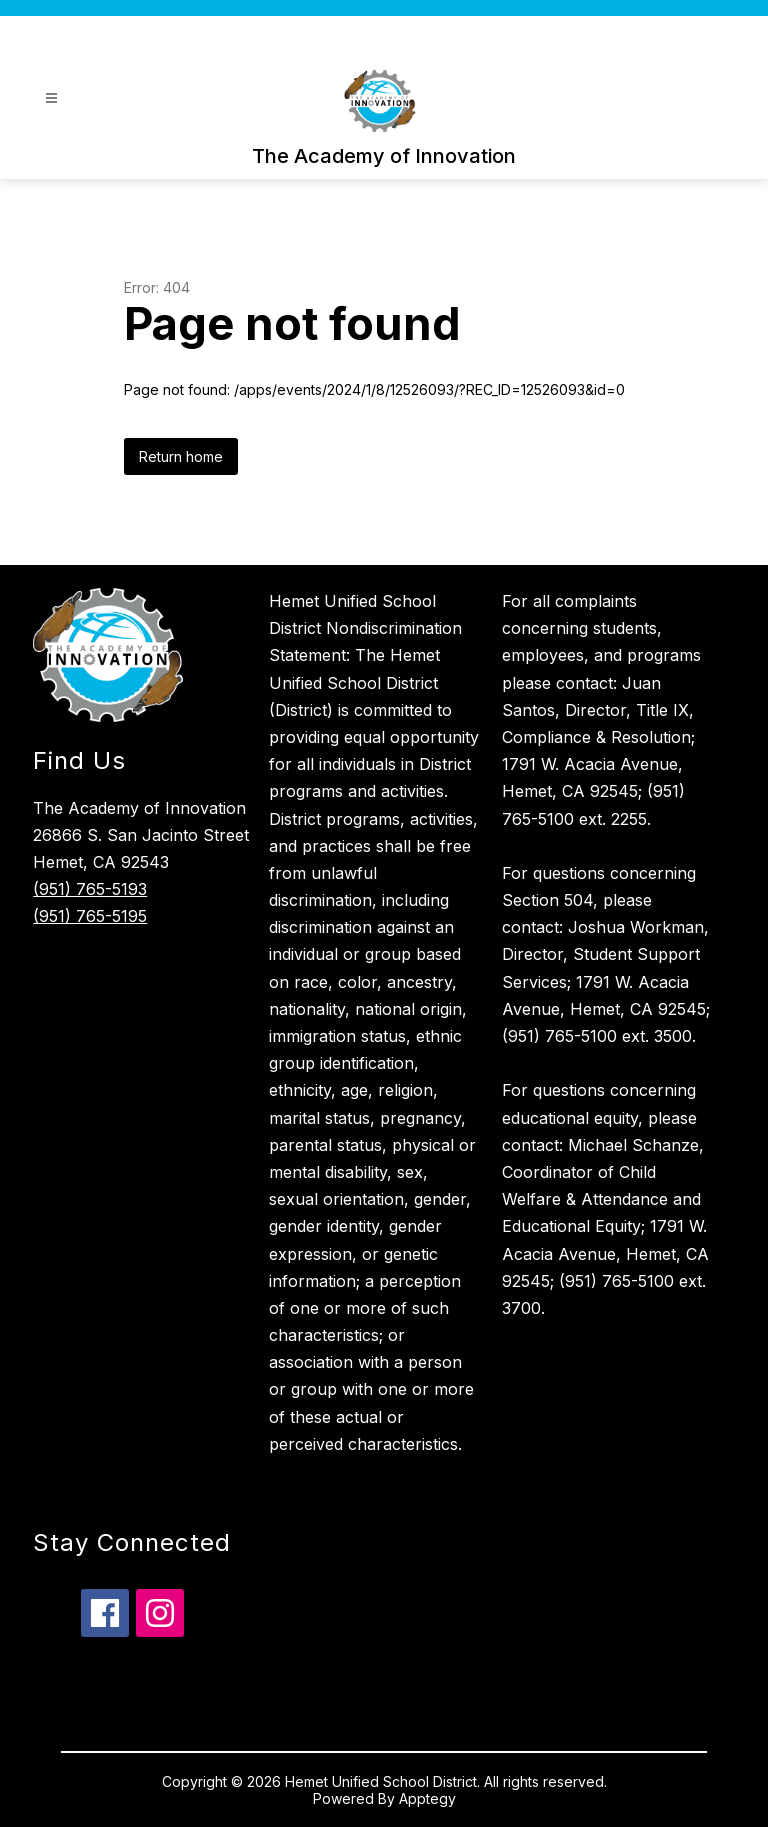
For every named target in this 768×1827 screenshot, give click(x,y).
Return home (181, 456)
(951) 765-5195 (90, 916)
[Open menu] (51, 98)
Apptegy (427, 1798)
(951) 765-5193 (90, 889)
